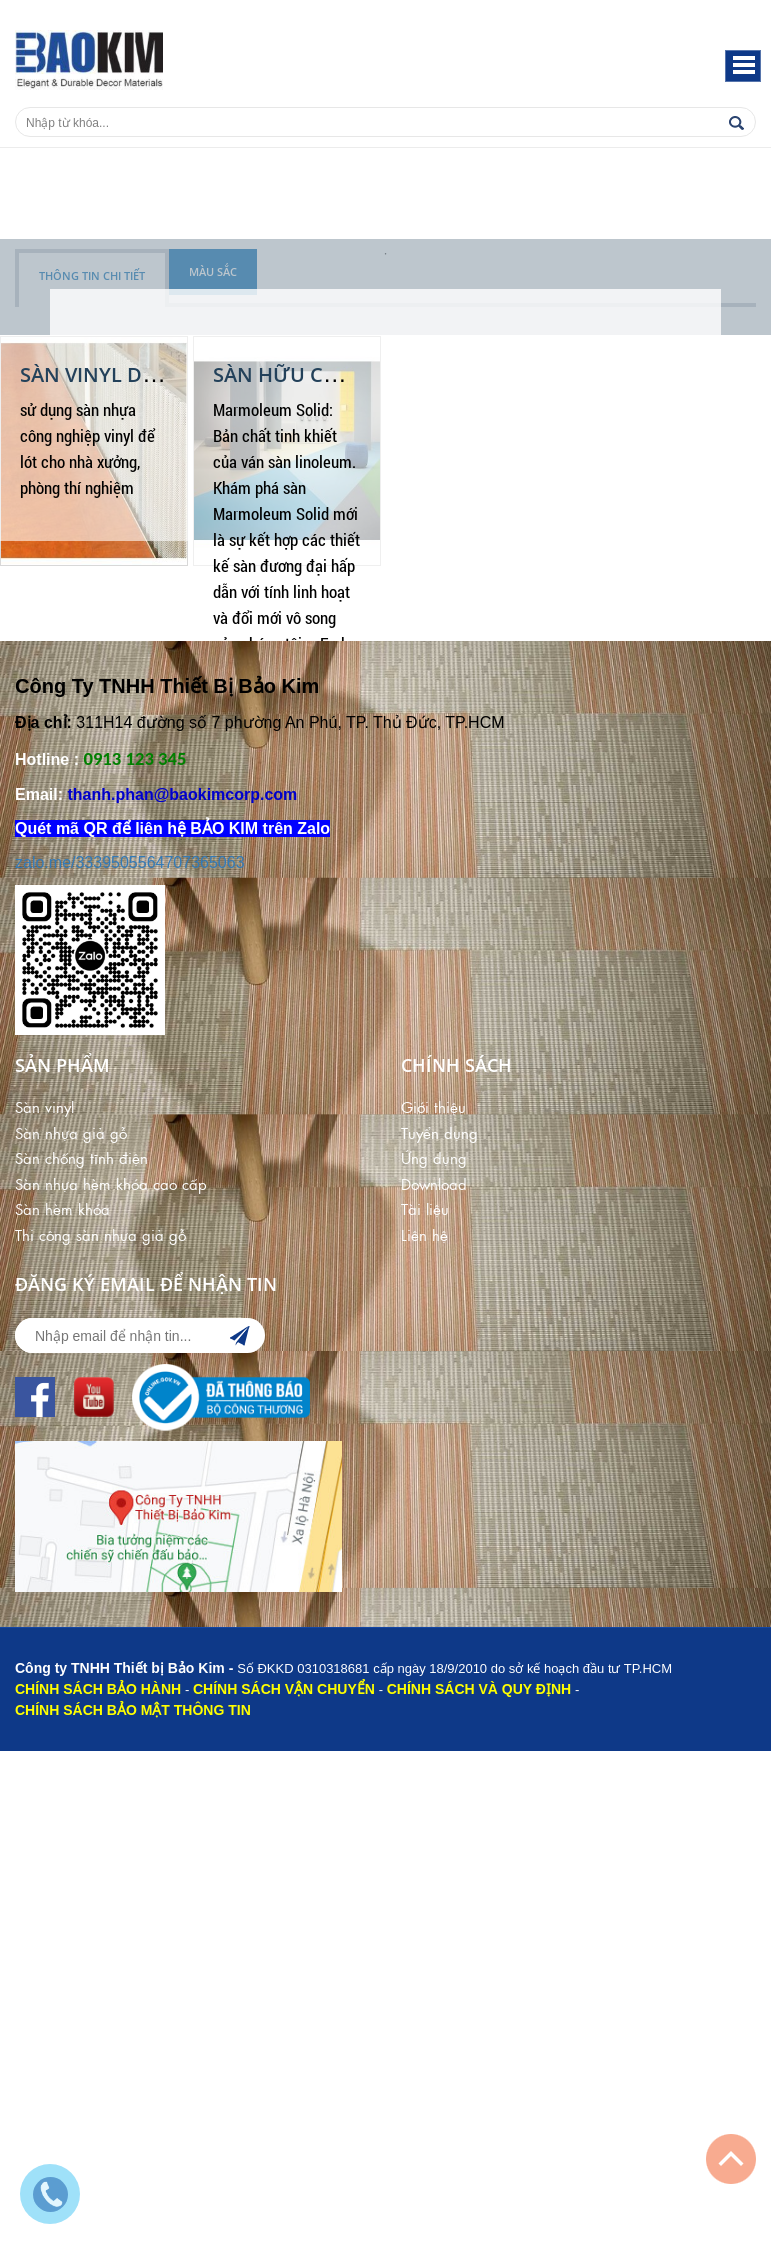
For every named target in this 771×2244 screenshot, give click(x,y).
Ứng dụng (434, 1157)
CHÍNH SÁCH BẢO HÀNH (98, 1689)
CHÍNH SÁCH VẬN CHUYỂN (284, 1689)
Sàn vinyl (44, 1106)
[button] (743, 66)
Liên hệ (424, 1234)
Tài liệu (425, 1208)
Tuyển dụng (439, 1132)
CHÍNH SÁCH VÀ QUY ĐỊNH (479, 1689)
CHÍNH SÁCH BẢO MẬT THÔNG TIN (133, 1710)
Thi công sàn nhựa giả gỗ (100, 1234)
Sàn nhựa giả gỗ (71, 1132)
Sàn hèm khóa (62, 1208)
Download (434, 1183)
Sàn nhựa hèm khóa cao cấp (111, 1183)
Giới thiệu (433, 1106)
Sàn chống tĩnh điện (81, 1157)
